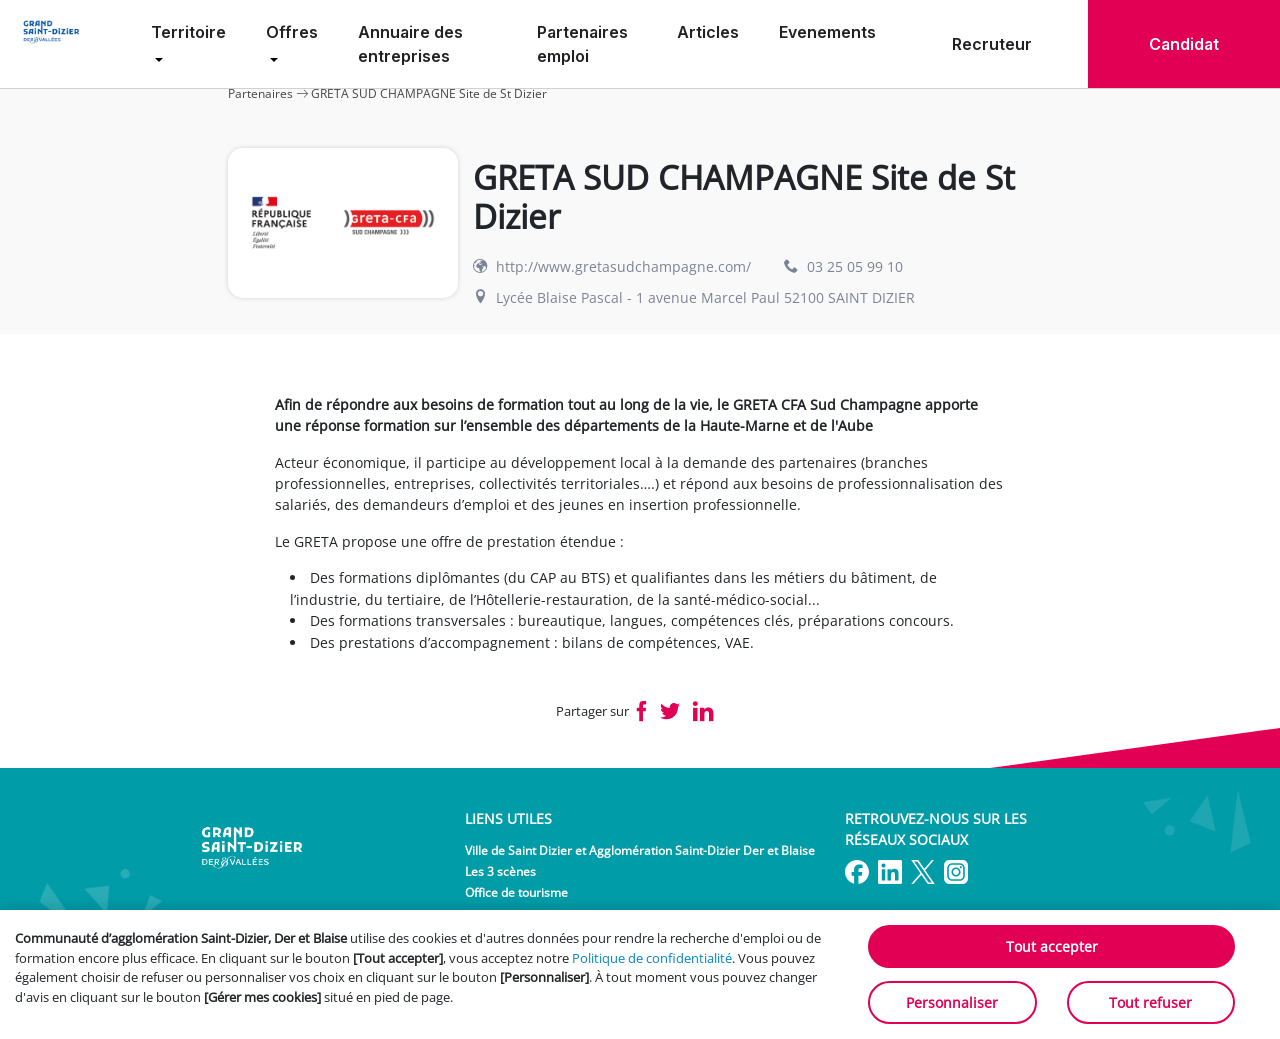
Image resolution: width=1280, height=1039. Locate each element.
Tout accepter (1052, 946)
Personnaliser (952, 1002)
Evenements (827, 32)
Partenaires (260, 93)
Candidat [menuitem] (1184, 44)
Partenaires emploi (582, 44)
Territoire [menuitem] (188, 32)
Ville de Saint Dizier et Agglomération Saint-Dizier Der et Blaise (640, 850)
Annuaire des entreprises (410, 44)
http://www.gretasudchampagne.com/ (623, 266)
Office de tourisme (516, 892)
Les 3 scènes (500, 871)
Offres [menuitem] (292, 32)
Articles (708, 32)
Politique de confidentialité (652, 958)
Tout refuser (1150, 1002)
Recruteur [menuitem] (992, 44)
